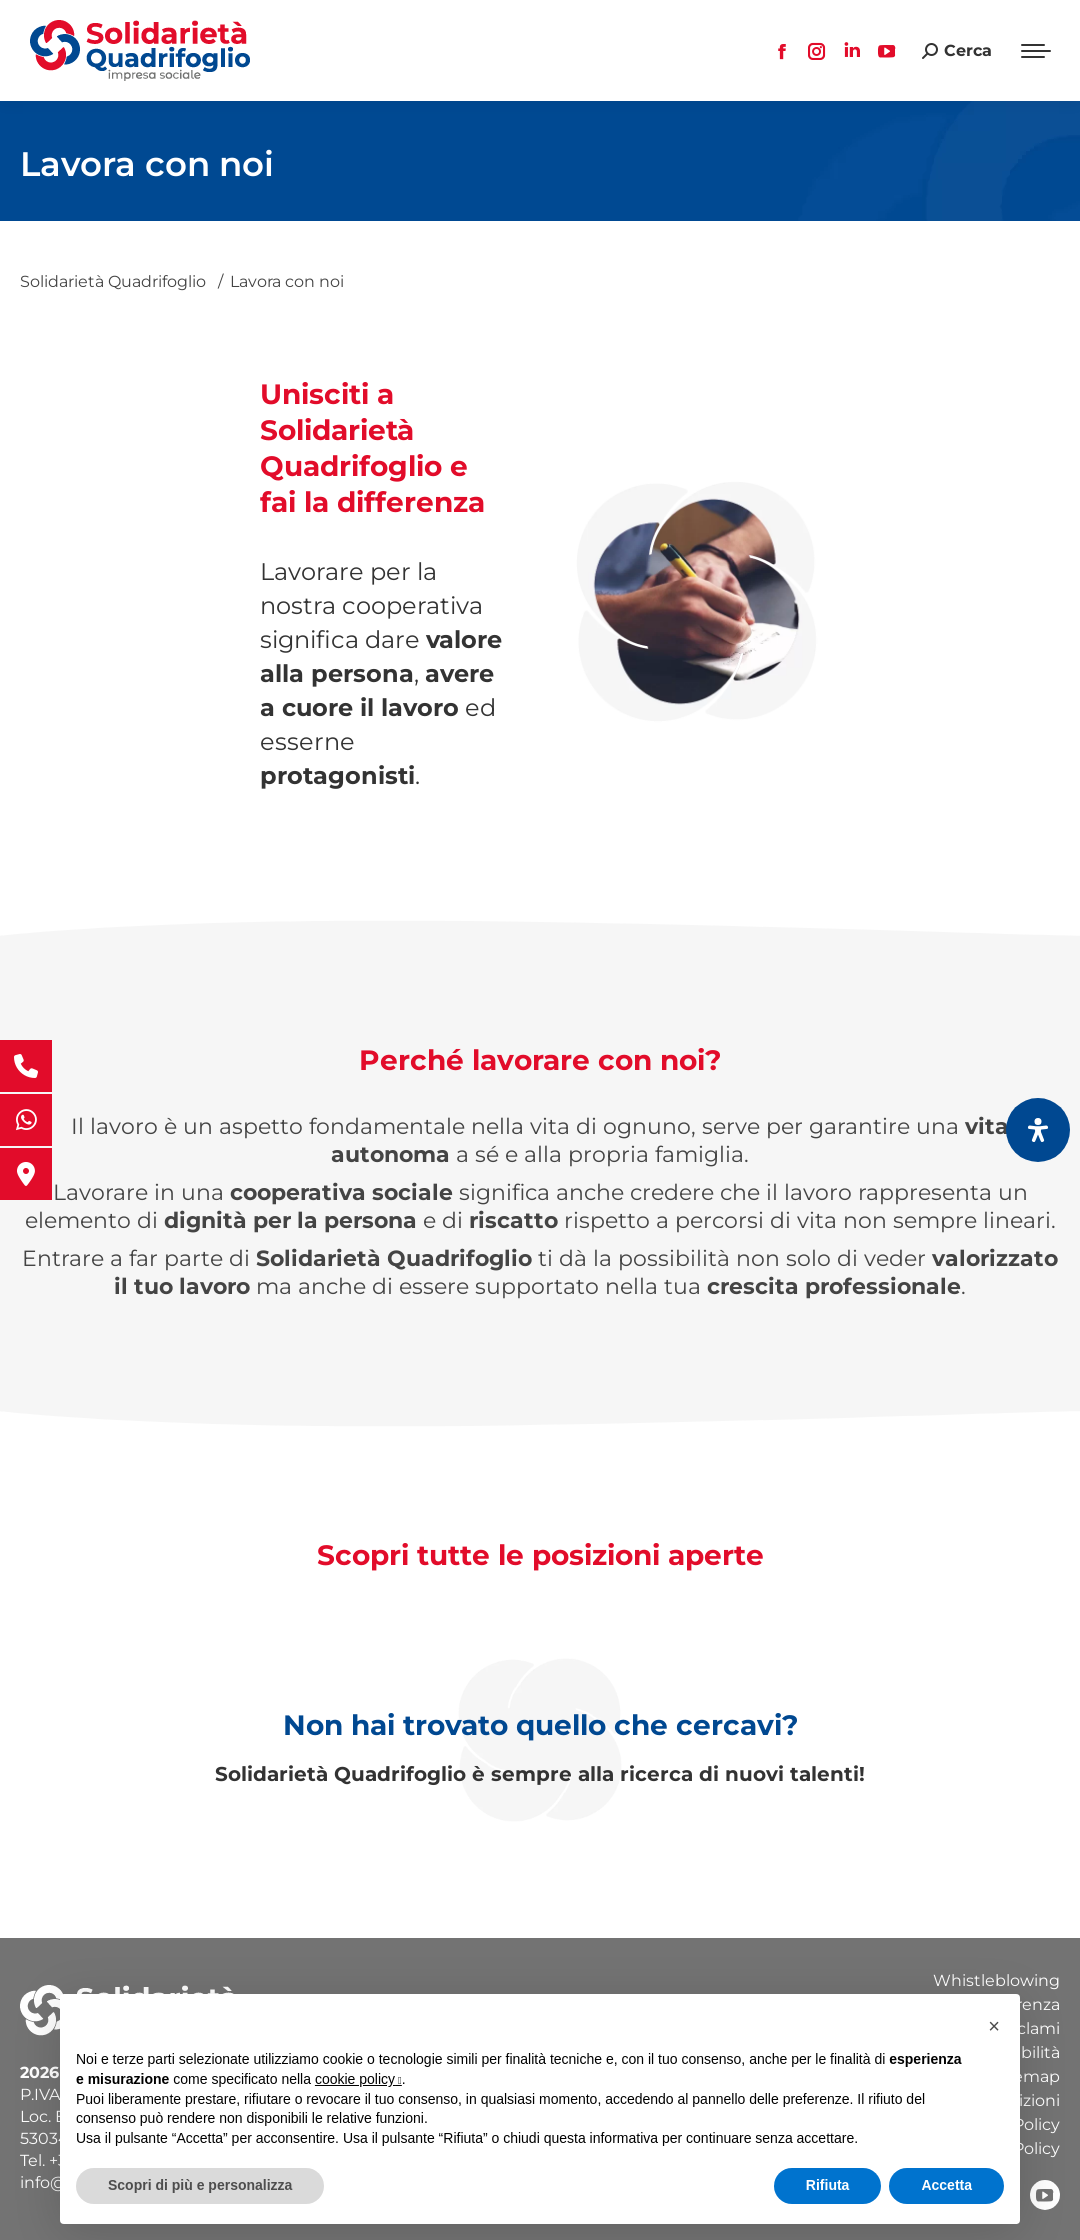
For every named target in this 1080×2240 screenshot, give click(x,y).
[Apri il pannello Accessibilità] (1038, 1130)
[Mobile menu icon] (1036, 51)
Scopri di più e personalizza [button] (200, 2185)
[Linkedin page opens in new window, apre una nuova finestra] (852, 51)
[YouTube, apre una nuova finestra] (1045, 2195)
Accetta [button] (946, 2185)
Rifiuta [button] (828, 2185)
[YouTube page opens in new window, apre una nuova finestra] (887, 51)
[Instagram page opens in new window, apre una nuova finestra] (817, 51)
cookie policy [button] (358, 2079)
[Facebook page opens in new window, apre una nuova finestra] (782, 51)
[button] (994, 2026)
